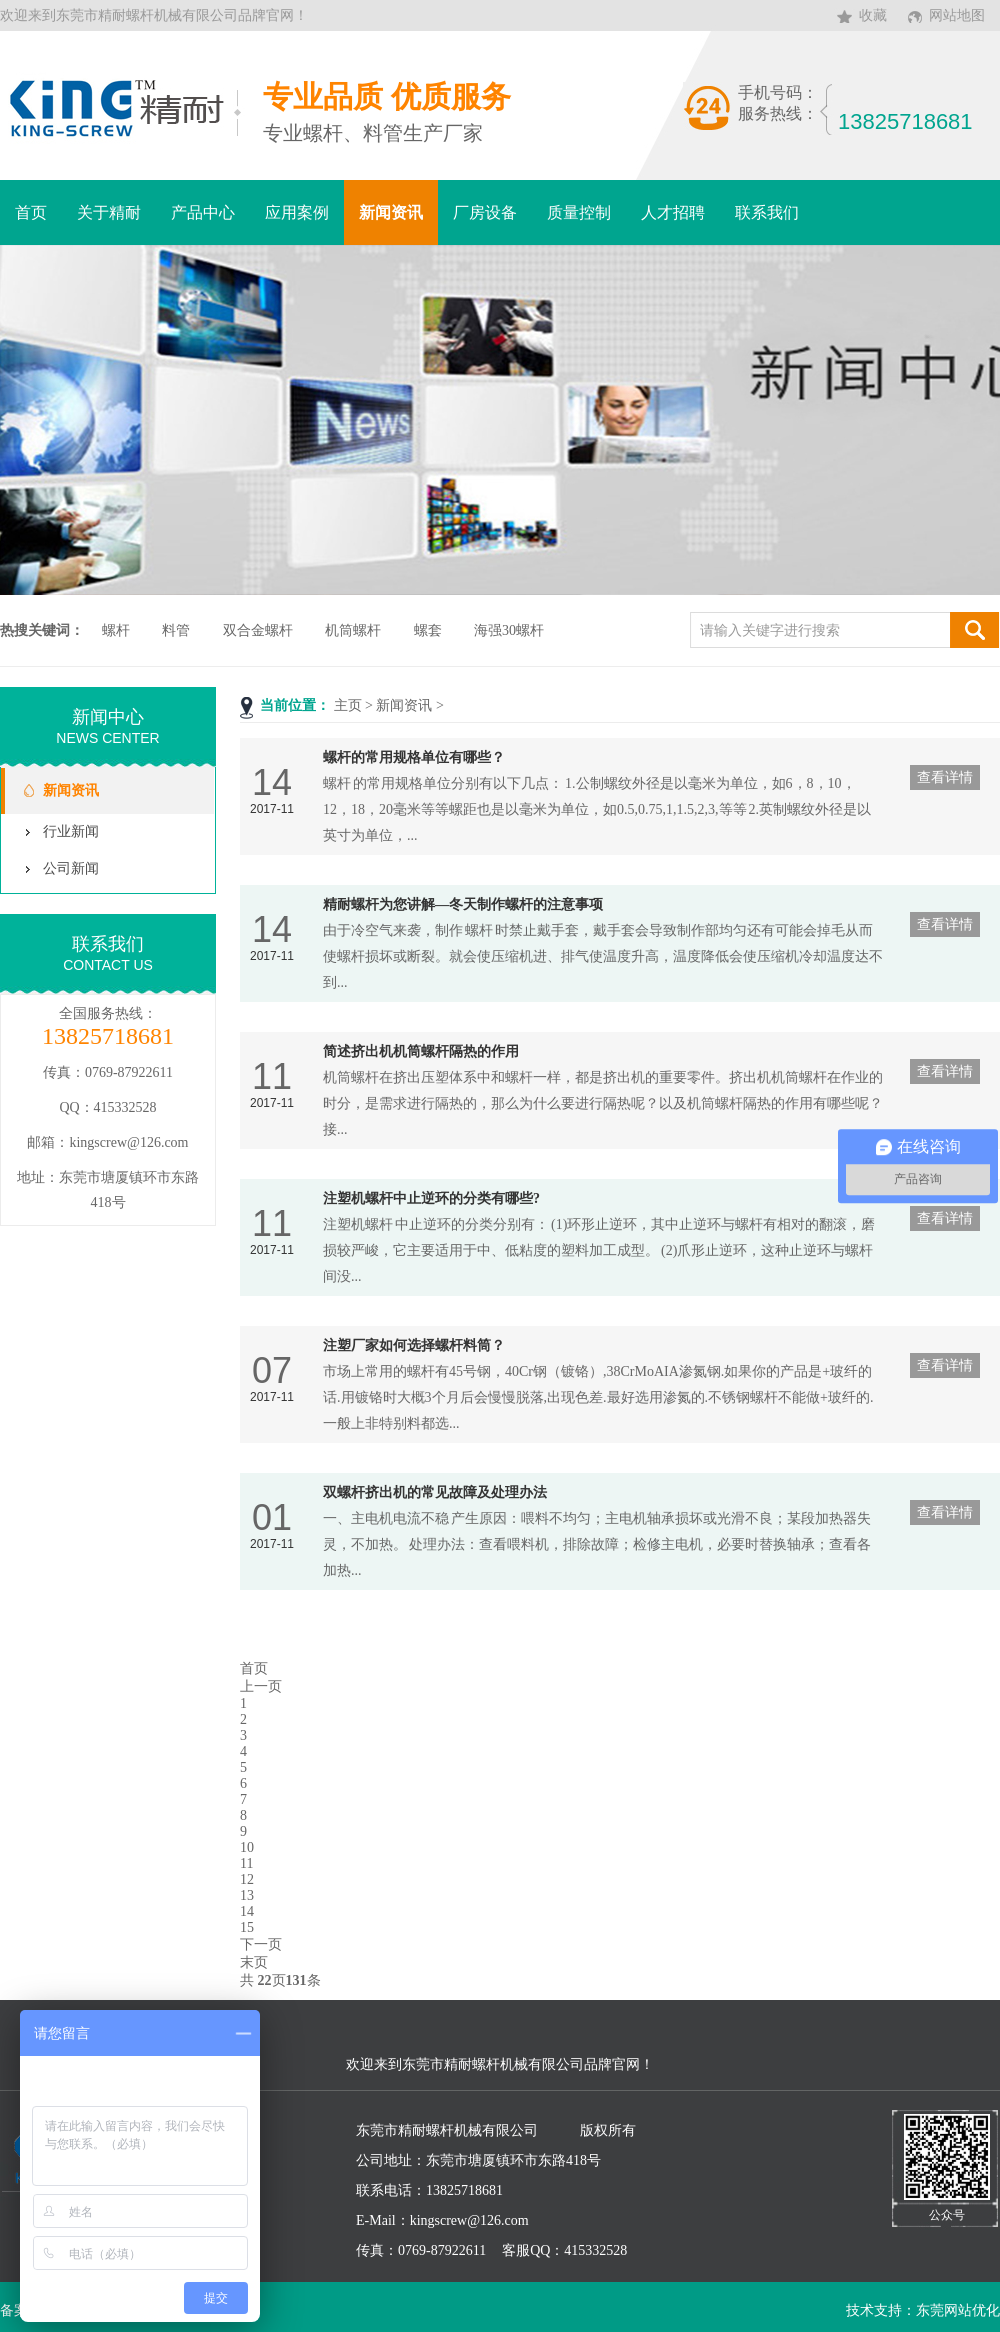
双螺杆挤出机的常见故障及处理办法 (435, 1492)
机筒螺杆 (353, 630)
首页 (31, 212)
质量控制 (579, 212)
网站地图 (957, 15)
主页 (348, 705)
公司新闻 (71, 868)
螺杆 (116, 630)
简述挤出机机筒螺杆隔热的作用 (421, 1051)
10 (247, 1847)
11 (246, 1863)
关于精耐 (109, 212)
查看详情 (945, 777)
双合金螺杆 (258, 630)
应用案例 (297, 212)
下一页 (261, 1944)
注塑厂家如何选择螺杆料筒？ (414, 1345)
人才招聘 (673, 212)
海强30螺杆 (509, 630)
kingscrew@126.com (128, 1142)
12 (247, 1879)
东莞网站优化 (958, 2310)
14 (247, 1911)
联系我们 (767, 212)
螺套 (428, 630)
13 (247, 1895)
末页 (254, 1962)
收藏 (873, 15)
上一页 (261, 1686)
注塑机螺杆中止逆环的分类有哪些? (431, 1198)
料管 (176, 630)
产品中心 (203, 212)
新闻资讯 (391, 212)
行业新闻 (71, 831)
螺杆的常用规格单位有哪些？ (414, 757)
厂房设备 (485, 212)
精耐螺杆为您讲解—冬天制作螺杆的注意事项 (463, 904)
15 (247, 1927)
